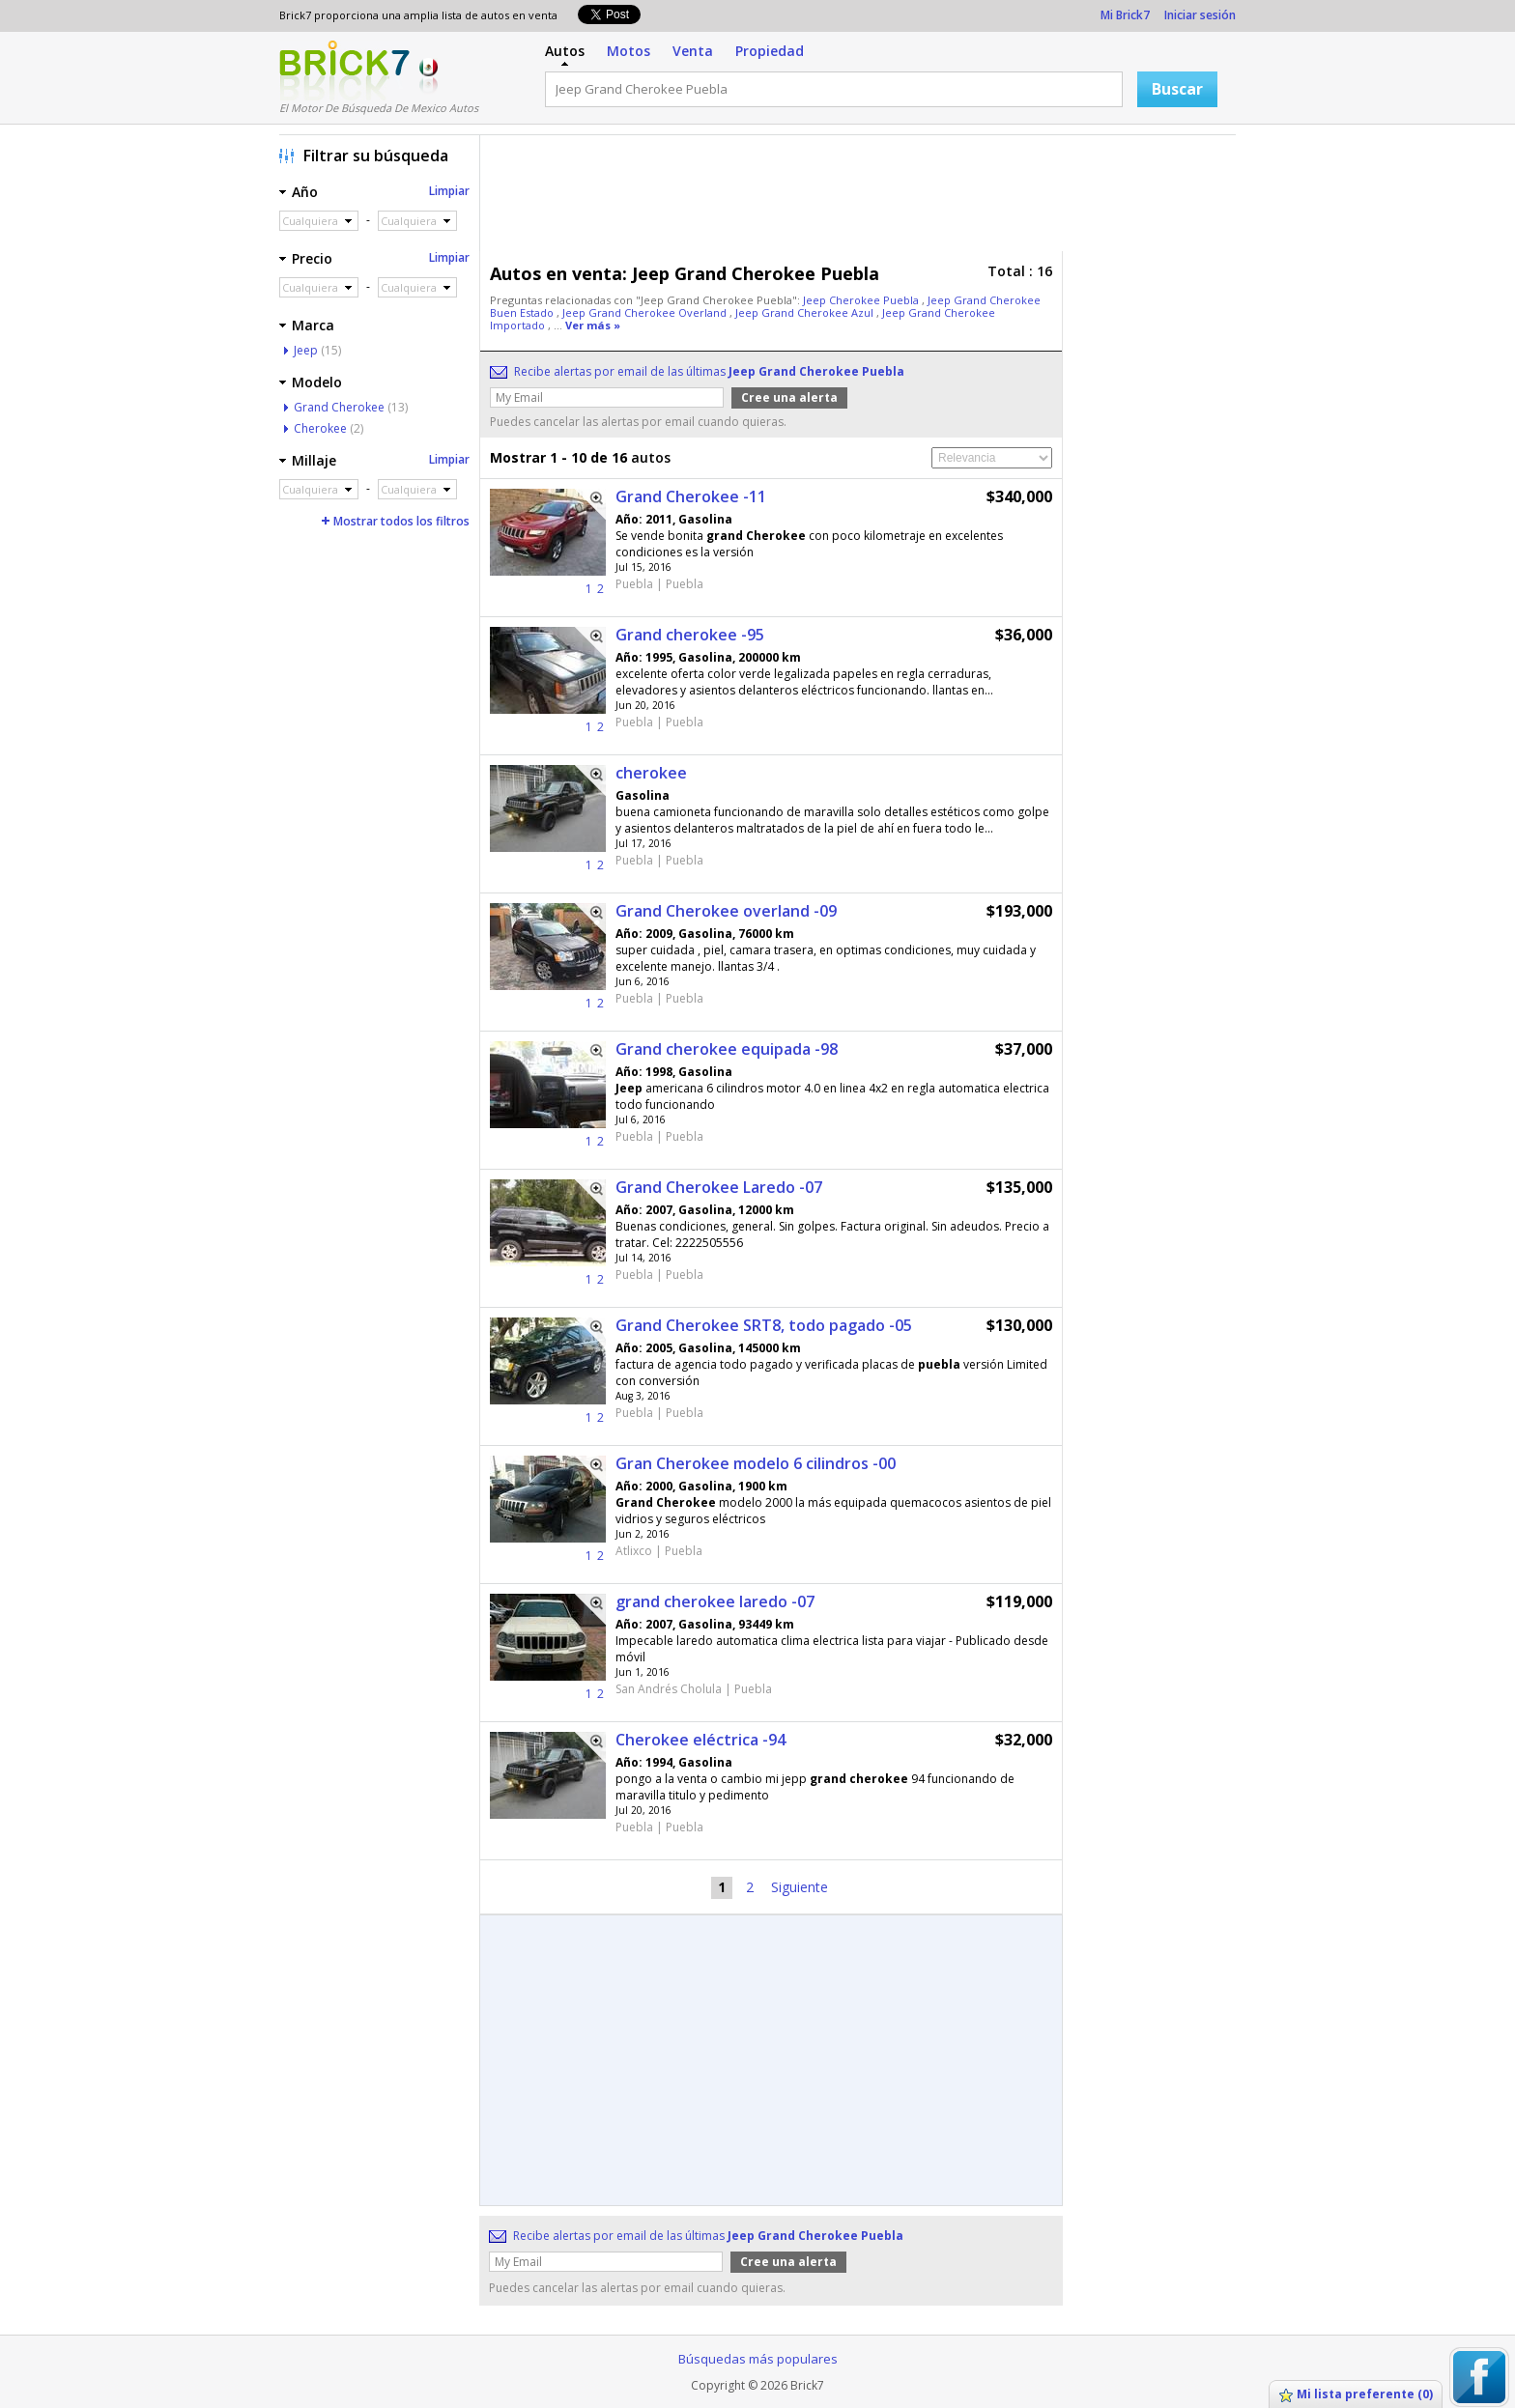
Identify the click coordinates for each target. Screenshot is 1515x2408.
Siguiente (799, 1887)
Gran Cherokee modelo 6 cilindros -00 (755, 1463)
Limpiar (449, 191)
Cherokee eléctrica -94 (700, 1739)
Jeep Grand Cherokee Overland (645, 312)
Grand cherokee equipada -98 (726, 1049)
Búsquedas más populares (758, 2358)
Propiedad (769, 51)
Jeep (306, 350)
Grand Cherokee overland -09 (726, 910)
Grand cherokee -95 (689, 634)
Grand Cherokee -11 (690, 496)
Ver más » (592, 325)
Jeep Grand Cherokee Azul (805, 312)
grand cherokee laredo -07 (715, 1601)
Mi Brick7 (1125, 15)
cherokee (651, 772)
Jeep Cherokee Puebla (862, 300)
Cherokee (320, 428)
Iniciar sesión (1200, 15)
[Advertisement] (863, 198)
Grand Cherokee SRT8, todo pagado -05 (763, 1325)
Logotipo (344, 70)
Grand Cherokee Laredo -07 (718, 1187)
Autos (565, 51)
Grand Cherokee (339, 407)
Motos (628, 51)
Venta (692, 51)
